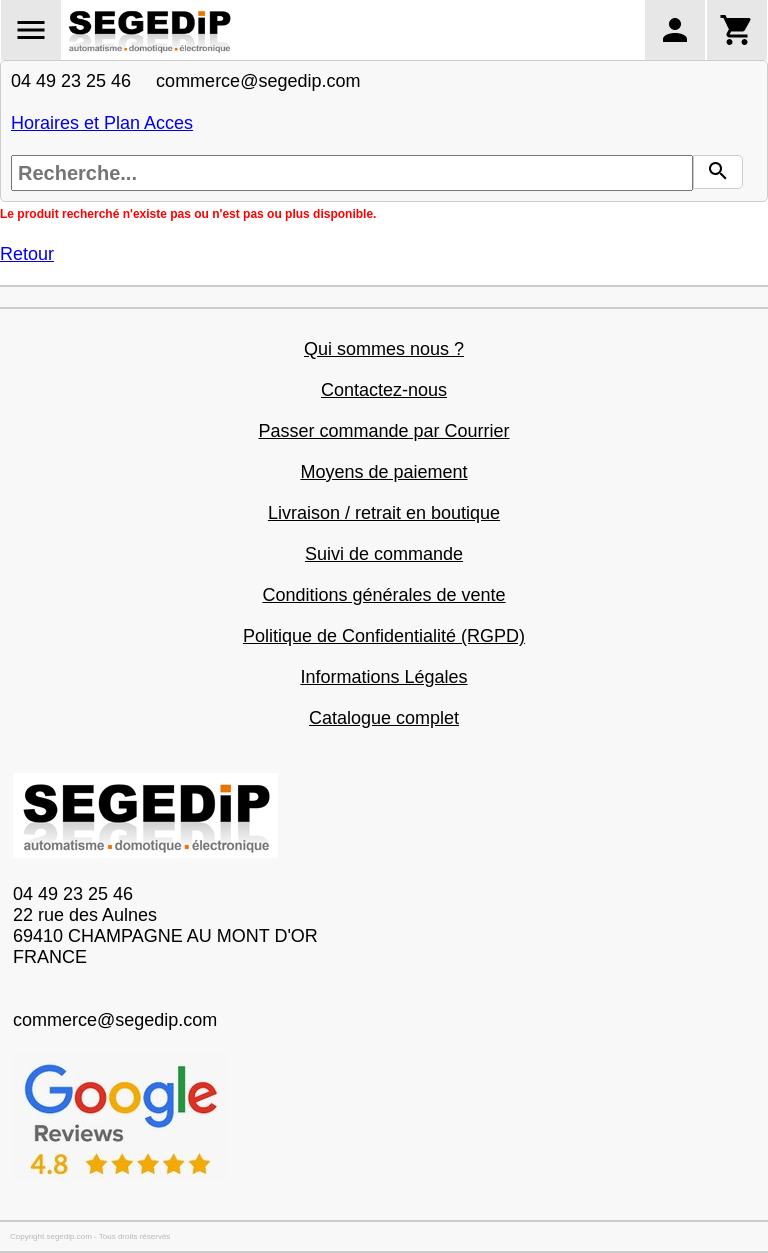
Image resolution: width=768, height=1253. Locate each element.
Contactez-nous (384, 390)
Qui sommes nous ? (384, 349)
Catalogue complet (384, 718)
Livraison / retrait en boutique (384, 513)
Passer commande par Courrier (383, 431)
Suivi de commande (384, 554)
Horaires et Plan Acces (102, 123)
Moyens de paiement (383, 472)
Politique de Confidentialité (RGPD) (384, 636)
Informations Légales (383, 677)
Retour (27, 254)
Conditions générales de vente (383, 595)
